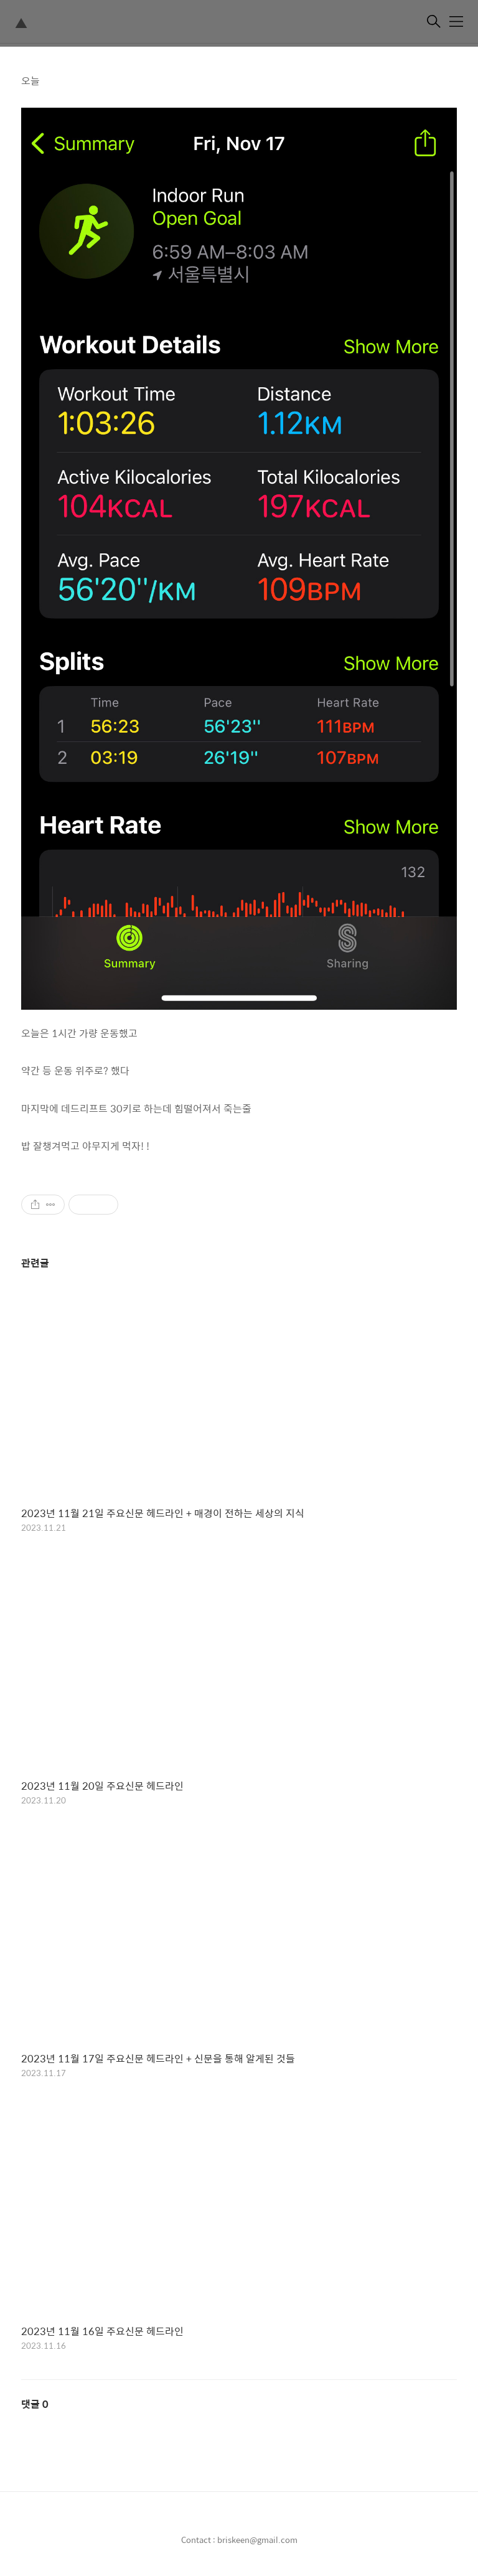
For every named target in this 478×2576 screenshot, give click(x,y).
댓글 (35, 2404)
